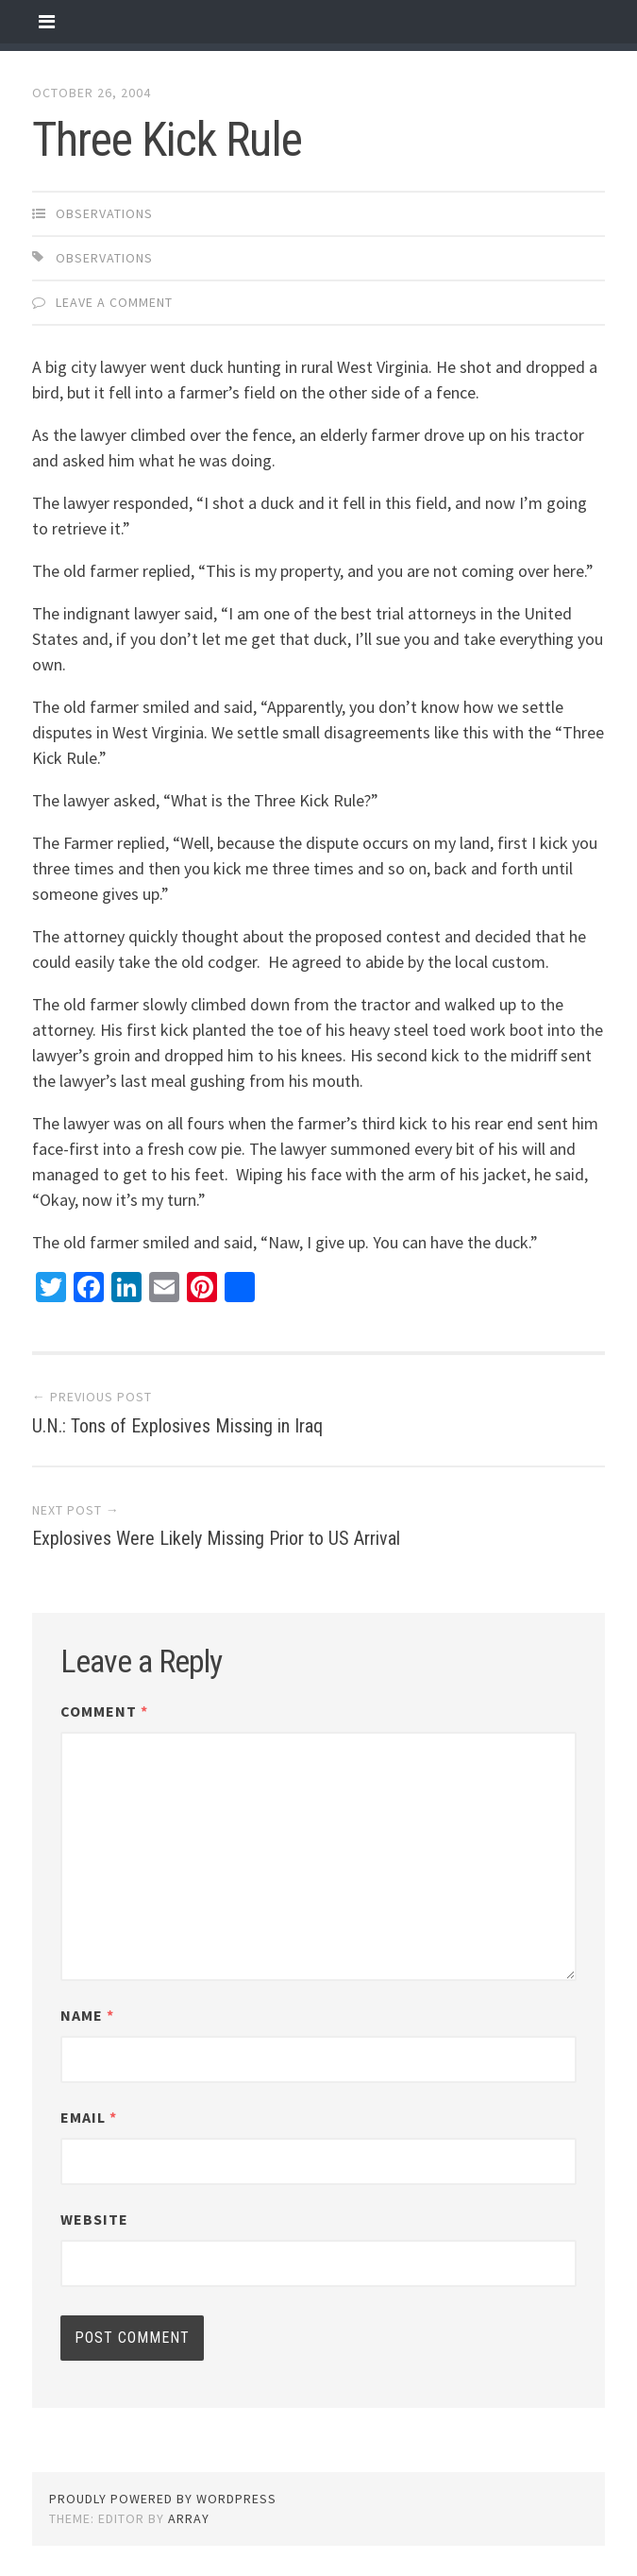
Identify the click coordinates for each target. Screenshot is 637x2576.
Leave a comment (114, 302)
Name (87, 2015)
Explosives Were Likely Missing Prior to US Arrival (216, 1538)
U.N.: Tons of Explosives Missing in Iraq (177, 1426)
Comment (104, 1711)
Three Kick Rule (167, 139)
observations (104, 213)
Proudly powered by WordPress (163, 2498)
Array (189, 2518)
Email (88, 2117)
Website (94, 2219)
